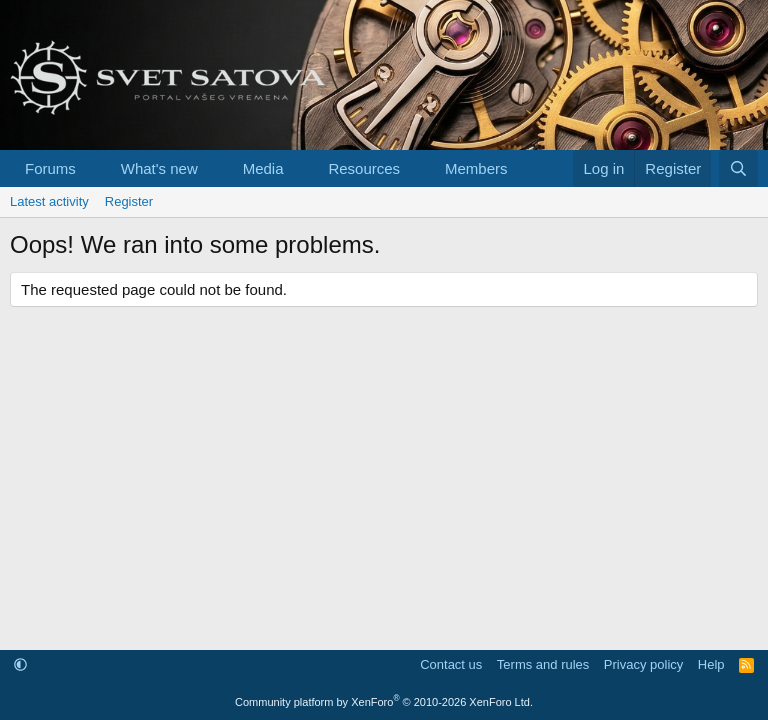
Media (263, 168)
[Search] (738, 168)
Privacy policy (643, 664)
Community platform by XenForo (384, 702)
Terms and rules (543, 664)
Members (476, 168)
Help (711, 664)
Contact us (451, 664)
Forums (50, 168)
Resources (364, 168)
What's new (159, 168)
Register (129, 201)
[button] (92, 168)
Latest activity (49, 201)
